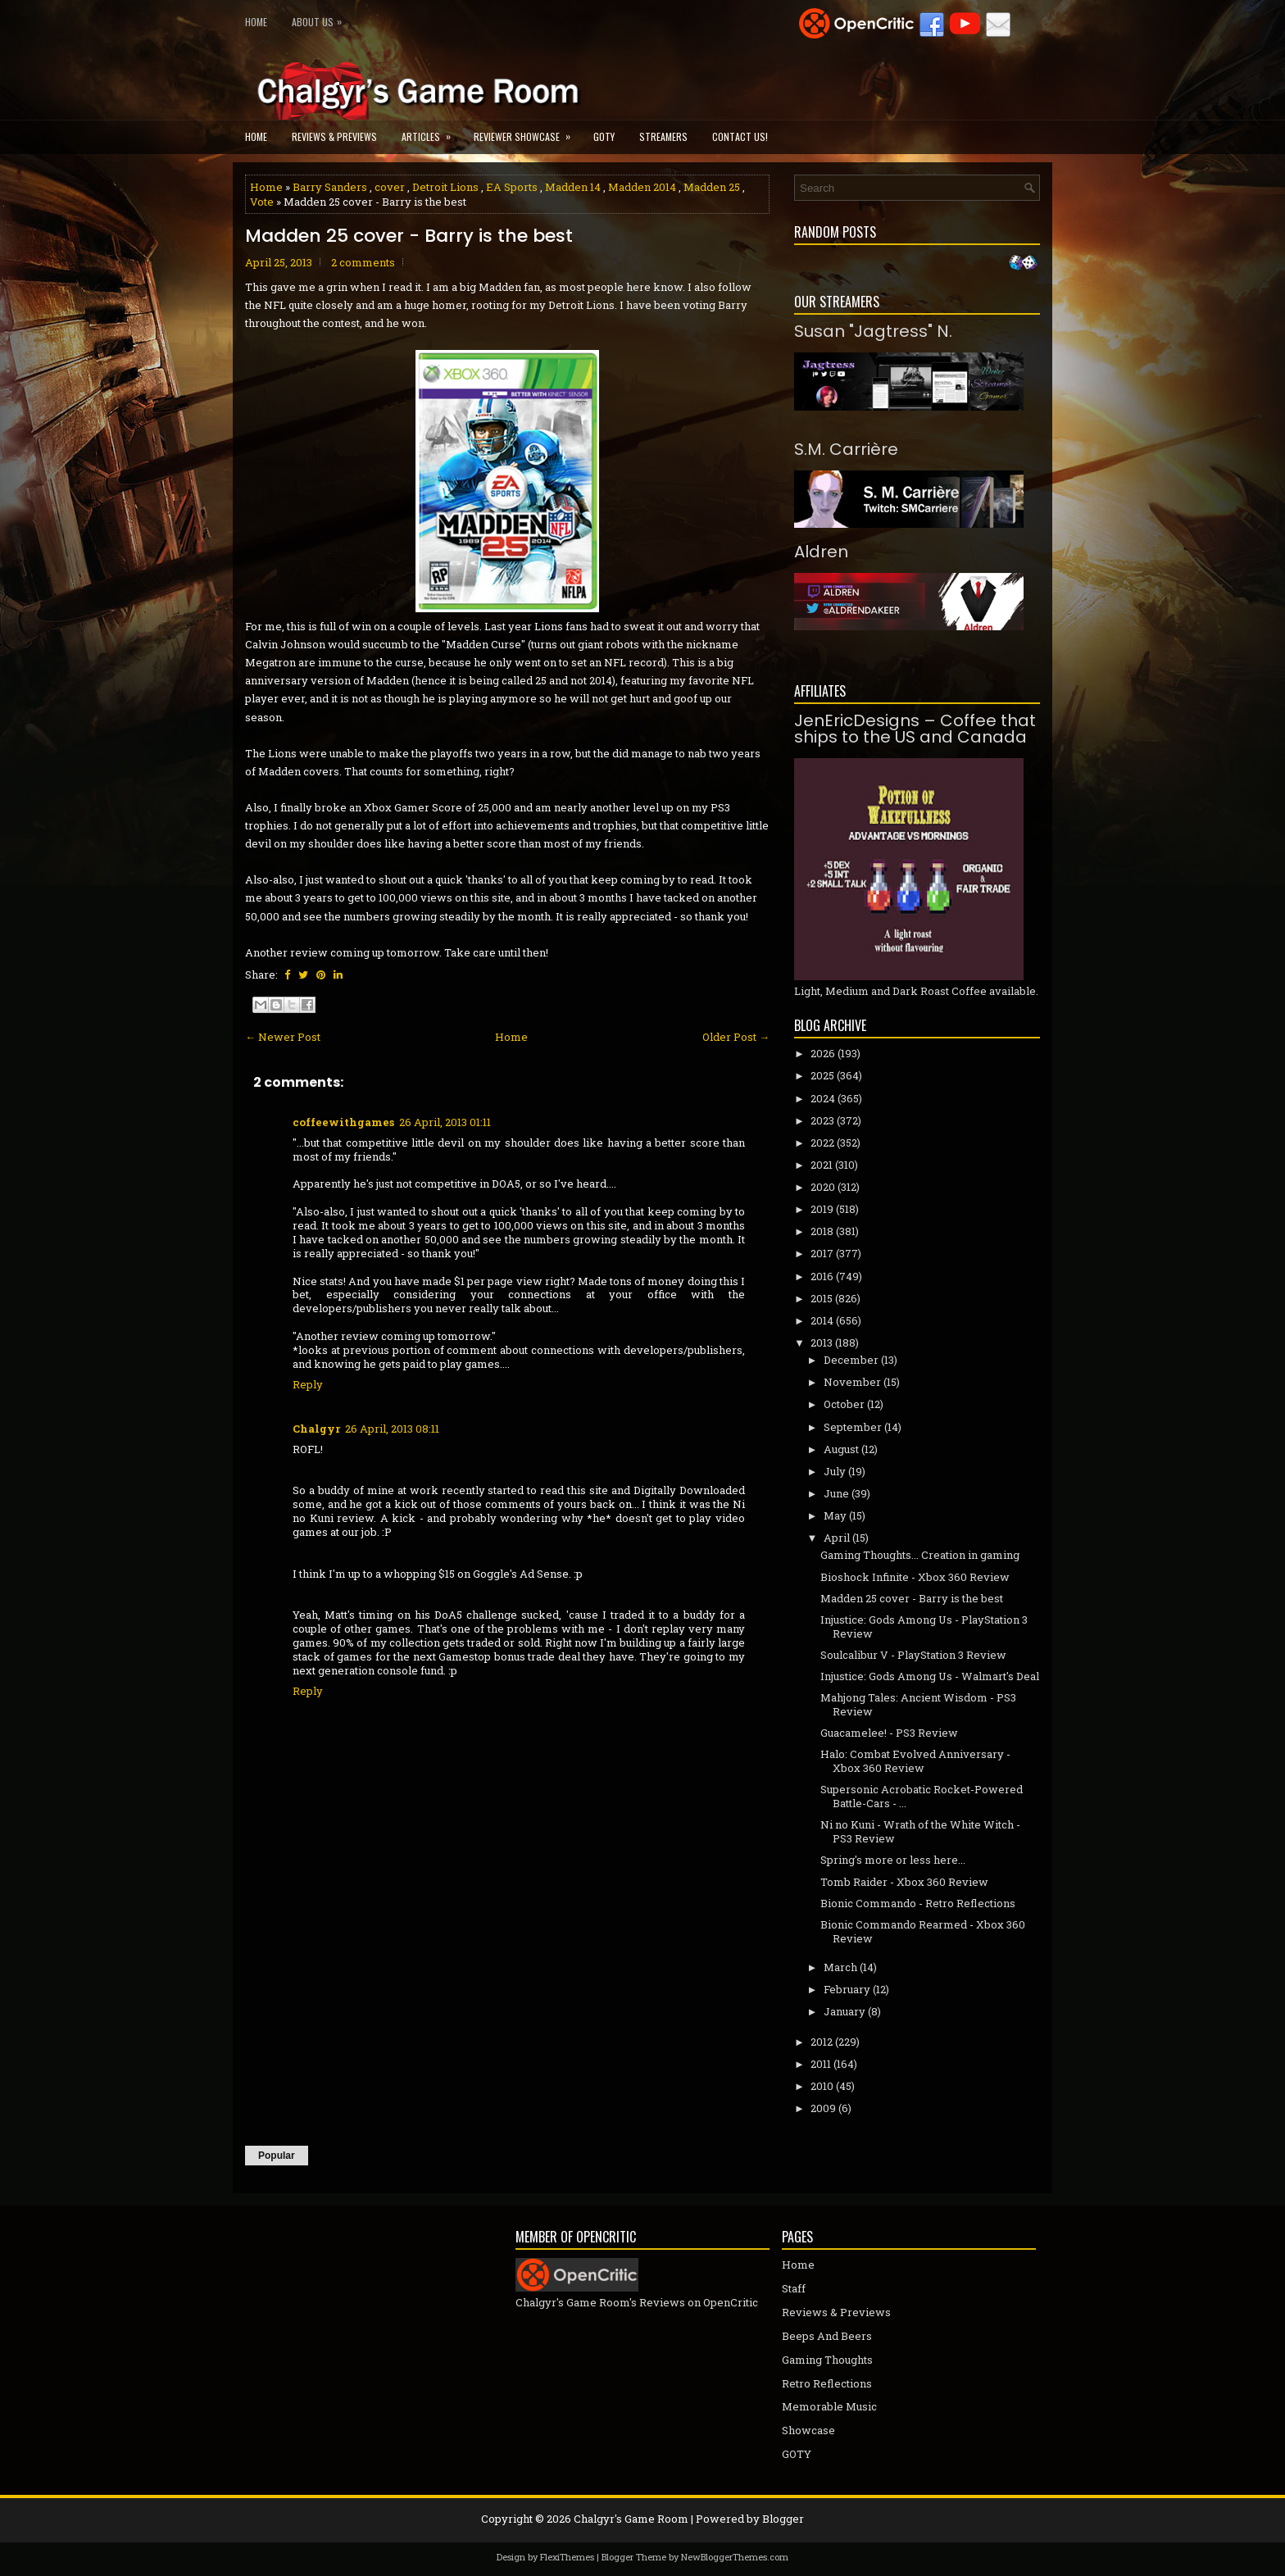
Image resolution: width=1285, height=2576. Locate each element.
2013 (822, 1342)
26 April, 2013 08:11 (392, 1428)
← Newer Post (282, 1036)
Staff (794, 2288)
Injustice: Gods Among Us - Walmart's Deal (929, 1676)
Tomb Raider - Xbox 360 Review (904, 1881)
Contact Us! (740, 136)
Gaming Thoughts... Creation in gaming (919, 1554)
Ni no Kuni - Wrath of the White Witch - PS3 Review (920, 1831)
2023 (822, 1120)
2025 (822, 1075)
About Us (321, 18)
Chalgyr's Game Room (631, 2518)
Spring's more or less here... (892, 1859)
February (847, 1989)
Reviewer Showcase (527, 131)
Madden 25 (711, 186)
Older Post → (736, 1036)
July (835, 1471)
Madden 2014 (642, 186)
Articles (431, 131)
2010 (822, 2086)
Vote (262, 201)
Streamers (663, 136)
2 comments (363, 262)
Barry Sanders (330, 186)
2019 (822, 1209)
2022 (822, 1142)
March (840, 1967)
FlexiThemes (567, 2557)
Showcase (808, 2430)
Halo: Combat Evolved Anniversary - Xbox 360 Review (915, 1761)
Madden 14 (573, 186)
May (835, 1515)
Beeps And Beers (827, 2335)
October (844, 1404)
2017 (822, 1253)
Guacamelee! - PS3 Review (889, 1732)
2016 (822, 1276)
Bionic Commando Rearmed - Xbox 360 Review (922, 1931)
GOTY (604, 136)
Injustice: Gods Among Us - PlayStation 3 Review (924, 1626)
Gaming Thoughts (827, 2359)
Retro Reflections (827, 2383)
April (837, 1537)
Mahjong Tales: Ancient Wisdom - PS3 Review (918, 1704)
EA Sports (512, 186)
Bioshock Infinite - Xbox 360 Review (915, 1577)
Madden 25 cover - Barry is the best (409, 236)
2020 (823, 1186)
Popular (276, 2155)
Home (256, 22)
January (844, 2011)
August (841, 1449)
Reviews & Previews (334, 136)
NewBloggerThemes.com (734, 2557)
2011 (821, 2063)
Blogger (783, 2518)
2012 (822, 2041)
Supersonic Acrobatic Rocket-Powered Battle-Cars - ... (921, 1796)
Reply (308, 1384)
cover (390, 186)
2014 (822, 1320)
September (853, 1427)
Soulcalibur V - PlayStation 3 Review (913, 1654)
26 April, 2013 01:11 (445, 1122)
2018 (822, 1231)
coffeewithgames (343, 1122)
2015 (822, 1298)
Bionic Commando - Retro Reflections (917, 1903)
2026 (823, 1053)
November (852, 1381)
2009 (823, 2108)
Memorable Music (829, 2406)
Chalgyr (316, 1428)
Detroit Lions (445, 186)
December (851, 1359)
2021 (822, 1164)
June (836, 1493)
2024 (823, 1098)
